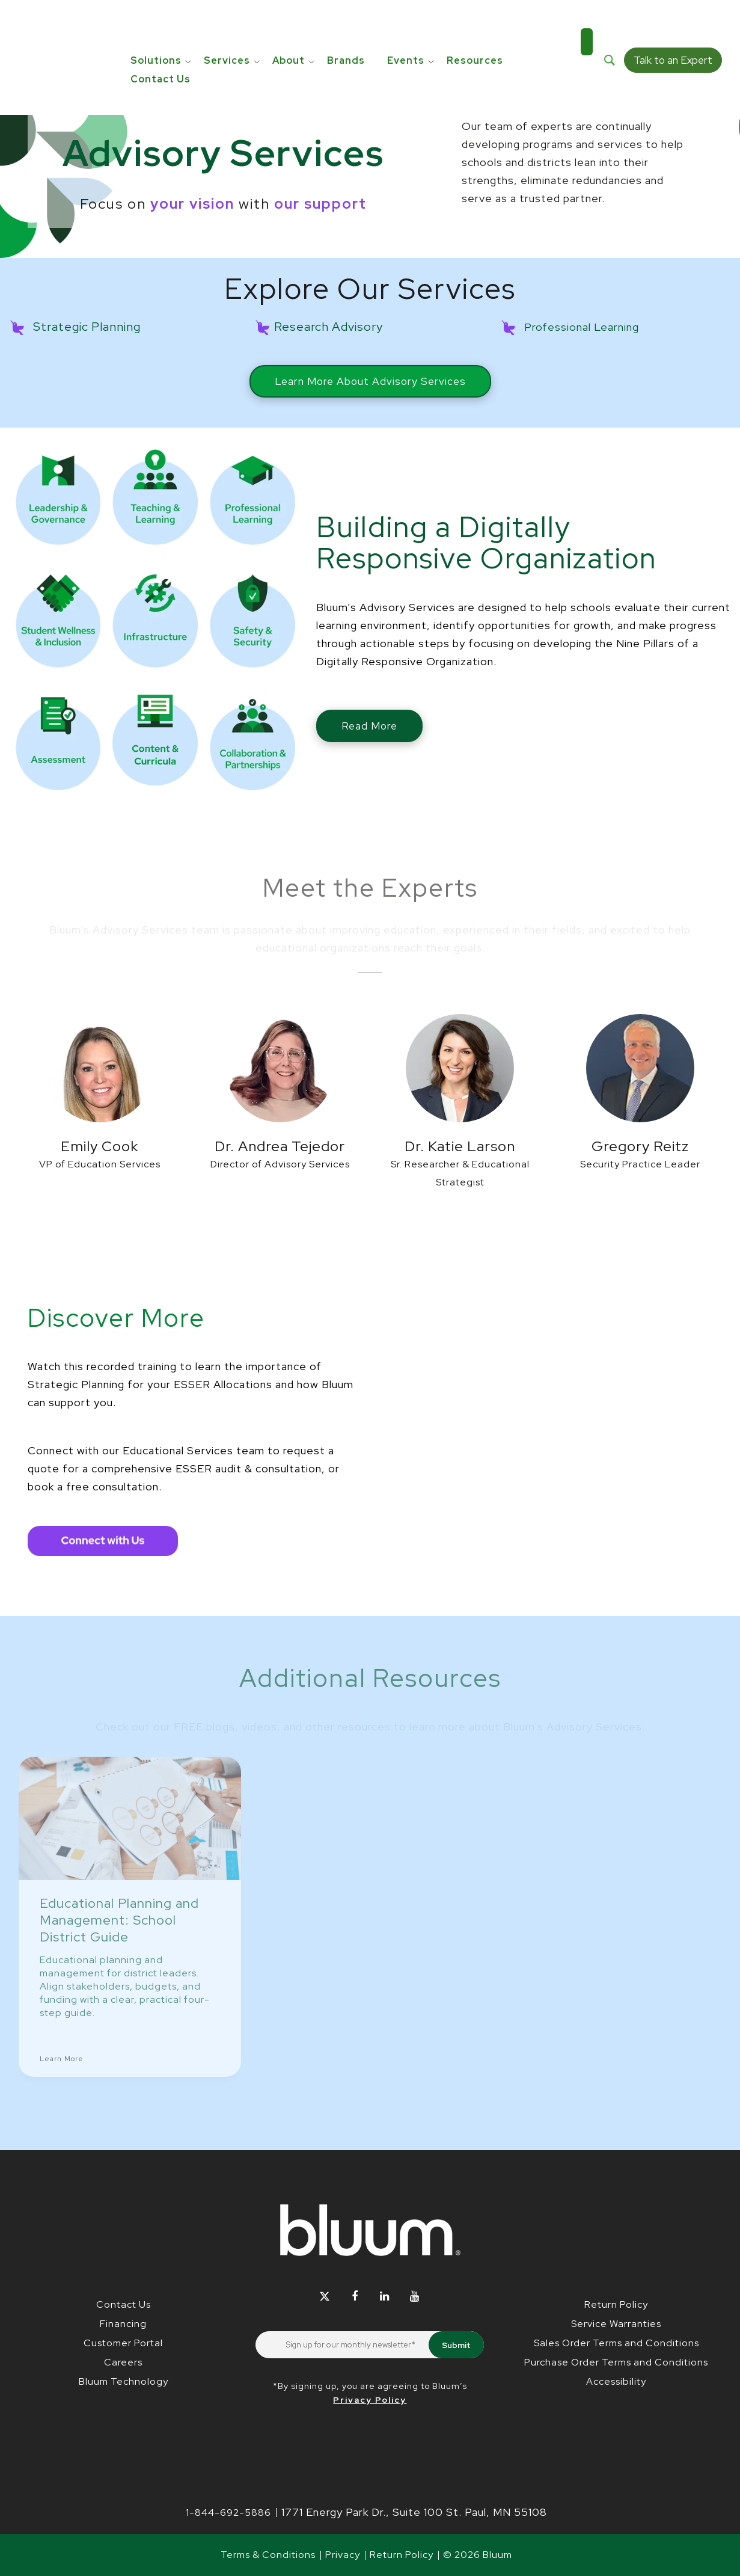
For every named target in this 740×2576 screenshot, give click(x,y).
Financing (123, 2323)
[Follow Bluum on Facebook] (354, 2296)
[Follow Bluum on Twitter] (324, 2296)
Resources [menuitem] (475, 21)
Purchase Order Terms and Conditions (616, 2362)
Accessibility (616, 2381)
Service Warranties (616, 2323)
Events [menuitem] (405, 21)
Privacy (342, 2554)
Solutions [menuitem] (156, 21)
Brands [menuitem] (346, 21)
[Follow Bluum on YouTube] (415, 2296)
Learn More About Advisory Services (370, 381)
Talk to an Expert (673, 30)
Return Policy (616, 2304)
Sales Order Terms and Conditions (616, 2343)
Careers (123, 2362)
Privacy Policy (369, 2399)
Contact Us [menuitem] (160, 40)
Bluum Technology (123, 2381)
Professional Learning (581, 327)
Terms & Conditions (268, 2554)
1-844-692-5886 (228, 2512)
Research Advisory (328, 326)
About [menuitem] (288, 21)
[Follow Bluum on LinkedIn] (385, 2296)
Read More (369, 726)
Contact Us (123, 2304)
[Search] (610, 31)
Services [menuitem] (227, 21)
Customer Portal (123, 2343)
